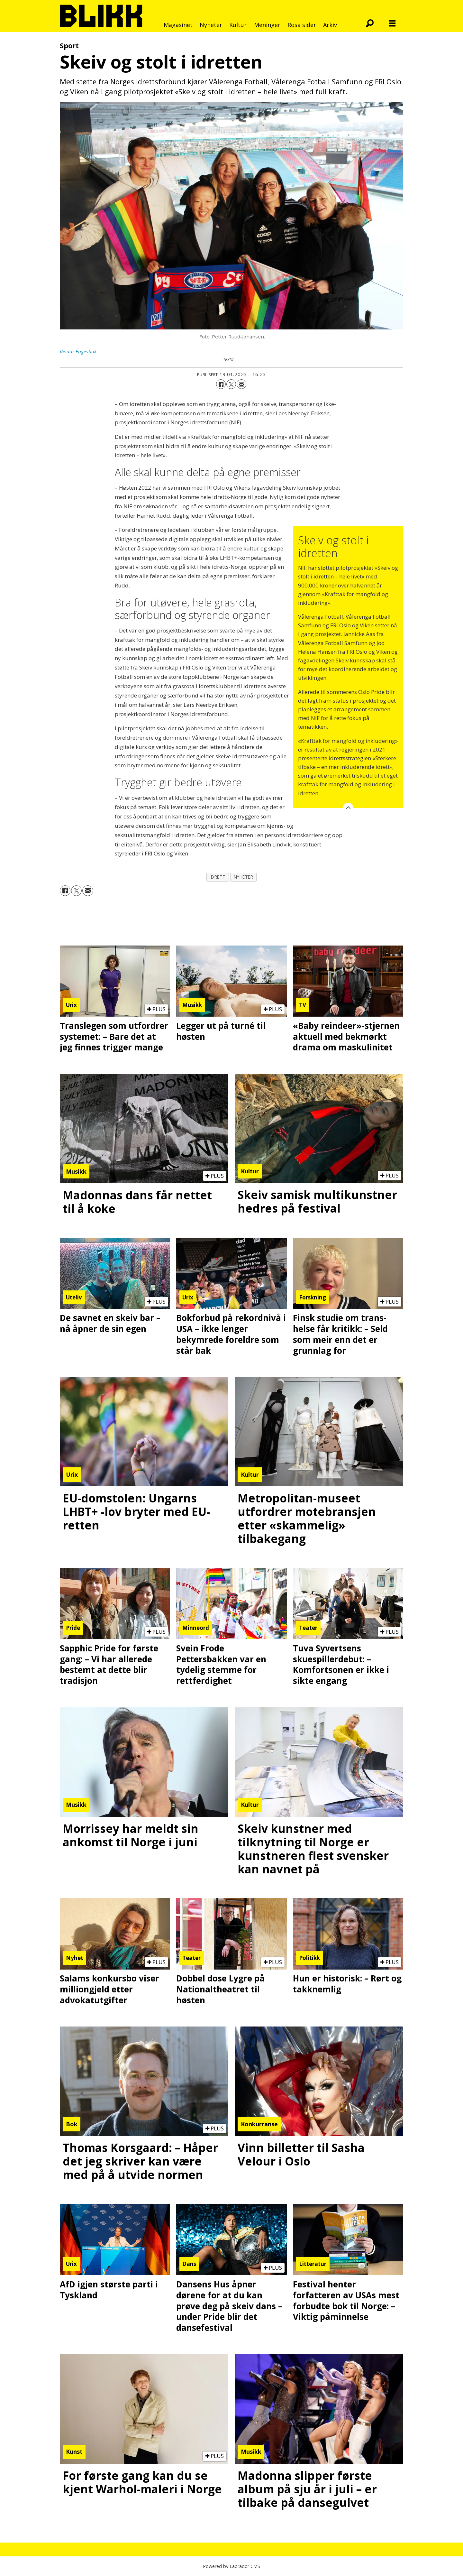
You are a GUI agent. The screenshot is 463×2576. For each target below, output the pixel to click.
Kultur (238, 25)
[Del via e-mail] (241, 384)
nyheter (243, 877)
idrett (217, 877)
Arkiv (330, 25)
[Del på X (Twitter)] (231, 384)
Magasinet (178, 25)
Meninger (267, 25)
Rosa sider (301, 25)
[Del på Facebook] (221, 384)
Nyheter (211, 25)
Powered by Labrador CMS (231, 2566)
